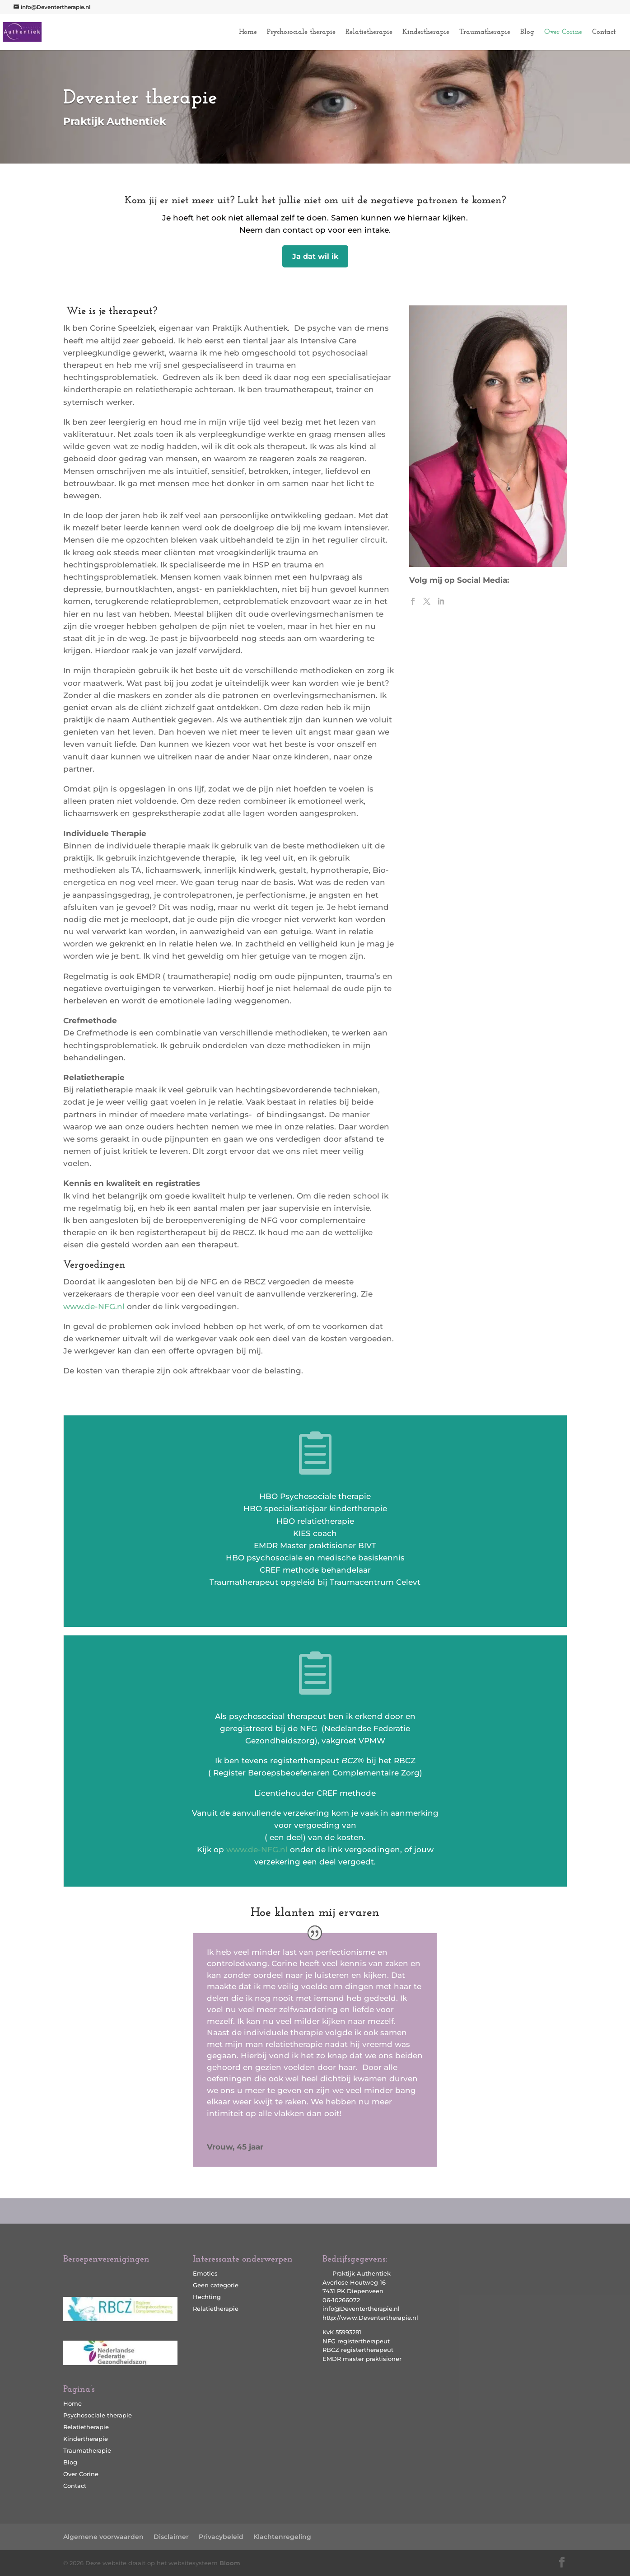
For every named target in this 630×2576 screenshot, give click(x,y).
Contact (604, 32)
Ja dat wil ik (315, 256)
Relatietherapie (368, 32)
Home (248, 32)
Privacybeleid (221, 2537)
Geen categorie (215, 2285)
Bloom (229, 2563)
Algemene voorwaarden (103, 2537)
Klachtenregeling (282, 2537)
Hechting (207, 2296)
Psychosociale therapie (301, 32)
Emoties (205, 2273)
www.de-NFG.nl (94, 1306)
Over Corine (563, 32)
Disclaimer (171, 2537)
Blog (527, 32)
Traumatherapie (484, 32)
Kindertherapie (425, 32)
